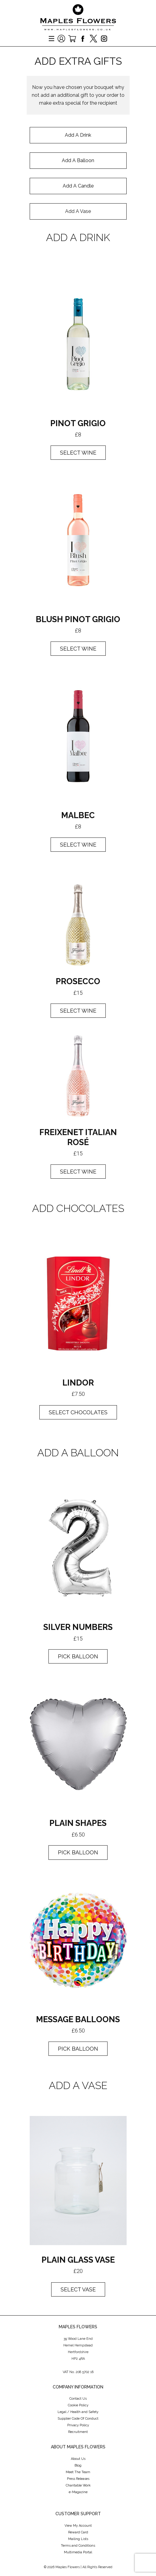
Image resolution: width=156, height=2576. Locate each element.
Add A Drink (78, 135)
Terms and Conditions (78, 2546)
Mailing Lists (78, 2539)
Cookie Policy (78, 2405)
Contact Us (78, 2399)
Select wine (78, 452)
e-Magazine (78, 2492)
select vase (78, 2289)
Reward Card (78, 2532)
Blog (78, 2465)
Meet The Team (78, 2472)
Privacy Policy (78, 2425)
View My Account (78, 2526)
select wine (78, 648)
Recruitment (78, 2432)
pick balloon (78, 1656)
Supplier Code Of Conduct (78, 2419)
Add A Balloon (78, 160)
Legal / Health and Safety (78, 2412)
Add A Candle (78, 186)
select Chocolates (78, 1412)
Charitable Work (78, 2485)
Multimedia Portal (78, 2552)
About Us (78, 2459)
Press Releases (78, 2479)
